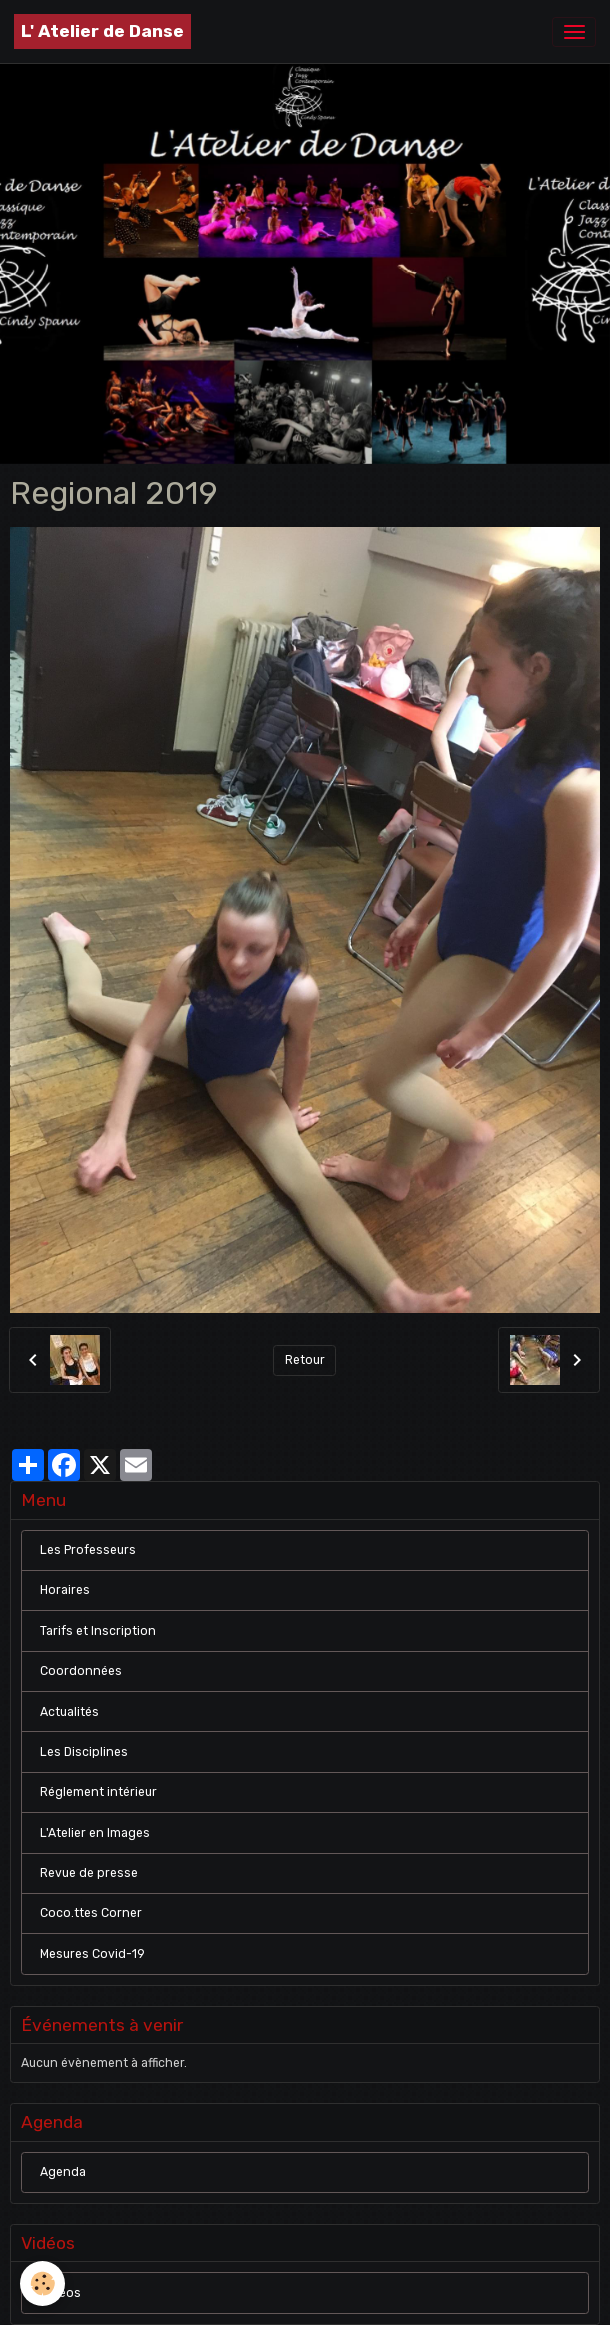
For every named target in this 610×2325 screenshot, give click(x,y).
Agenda (63, 2172)
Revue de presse (89, 1873)
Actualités (69, 1712)
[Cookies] (42, 2283)
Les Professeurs (88, 1550)
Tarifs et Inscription (98, 1631)
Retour (305, 1360)
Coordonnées (81, 1671)
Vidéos (60, 2293)
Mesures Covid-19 (92, 1954)
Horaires (65, 1590)
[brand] (102, 31)
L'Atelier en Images (95, 1833)
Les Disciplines (84, 1752)
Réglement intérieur (98, 1792)
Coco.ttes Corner (91, 1913)
